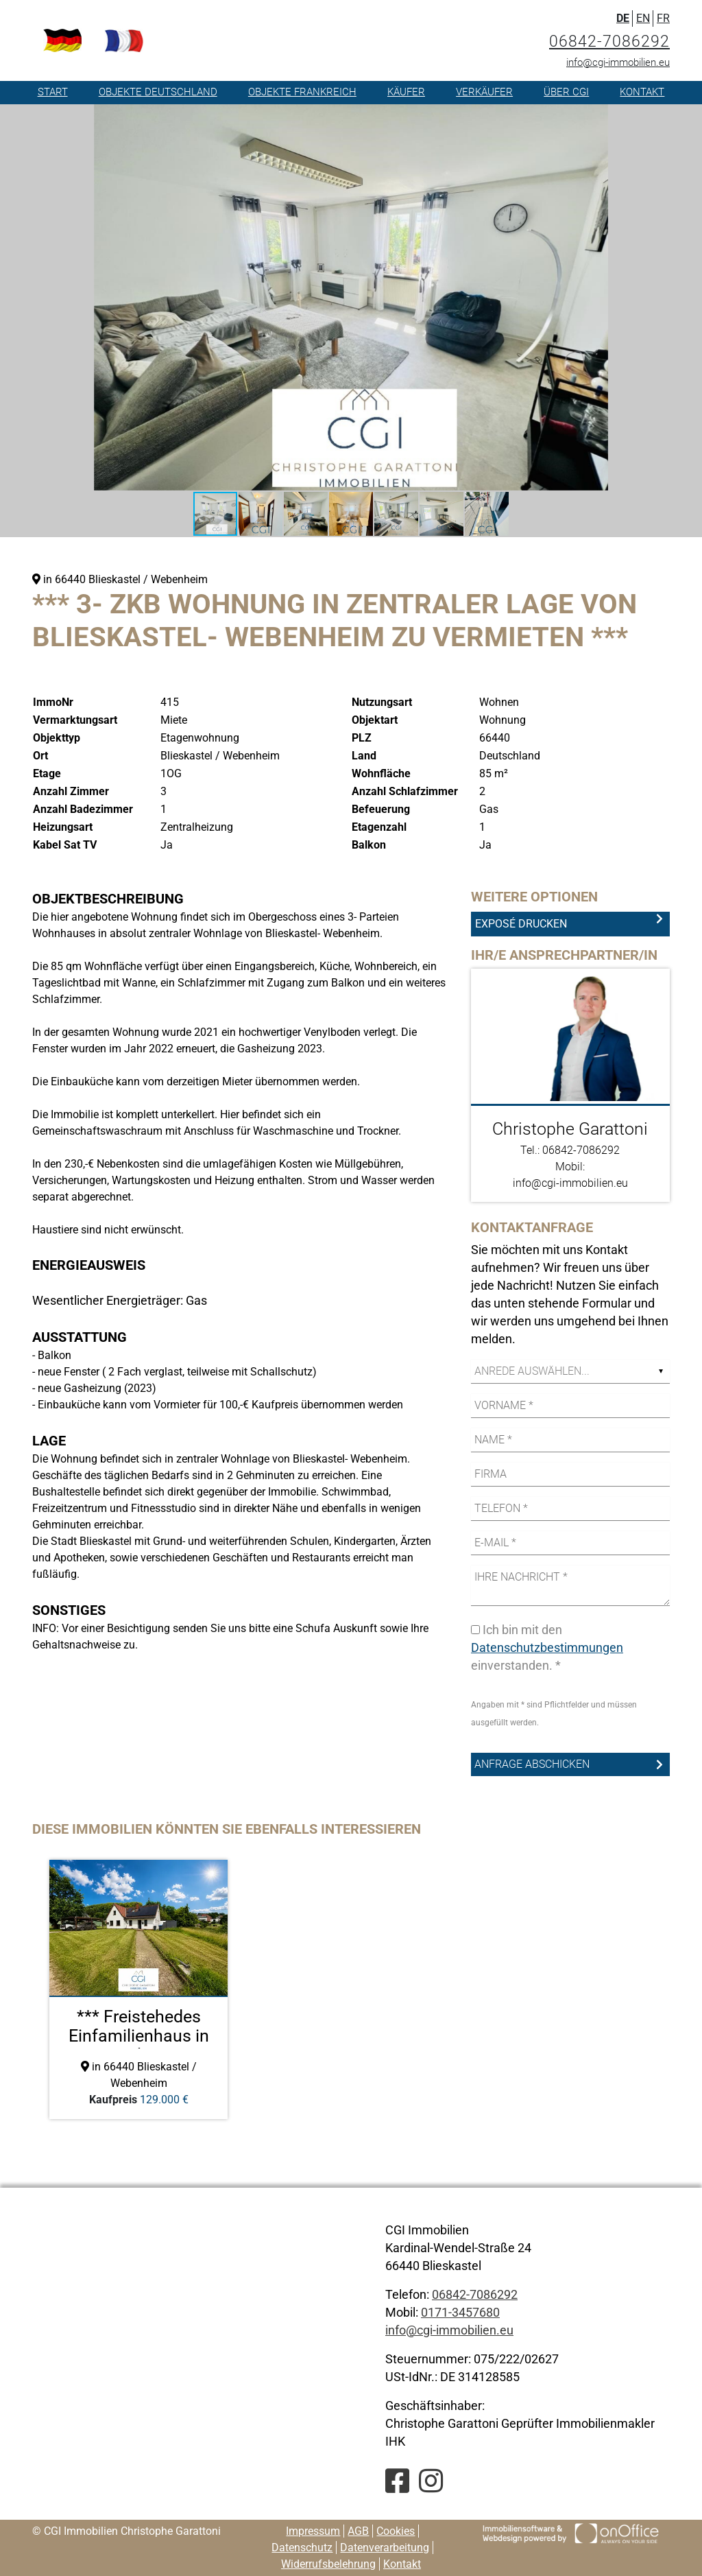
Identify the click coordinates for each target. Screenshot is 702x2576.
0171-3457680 (460, 2312)
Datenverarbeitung (384, 2547)
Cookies (395, 2531)
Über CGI (566, 92)
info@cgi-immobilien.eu (618, 62)
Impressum (313, 2531)
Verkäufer (484, 92)
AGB (358, 2531)
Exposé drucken (521, 923)
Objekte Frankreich (302, 92)
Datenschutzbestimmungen (547, 1647)
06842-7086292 (609, 41)
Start (53, 92)
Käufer (406, 92)
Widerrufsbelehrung (328, 2564)
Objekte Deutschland (158, 92)
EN (643, 18)
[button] (596, 117)
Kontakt (642, 92)
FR (663, 18)
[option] (138, 1989)
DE (622, 18)
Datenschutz (301, 2547)
